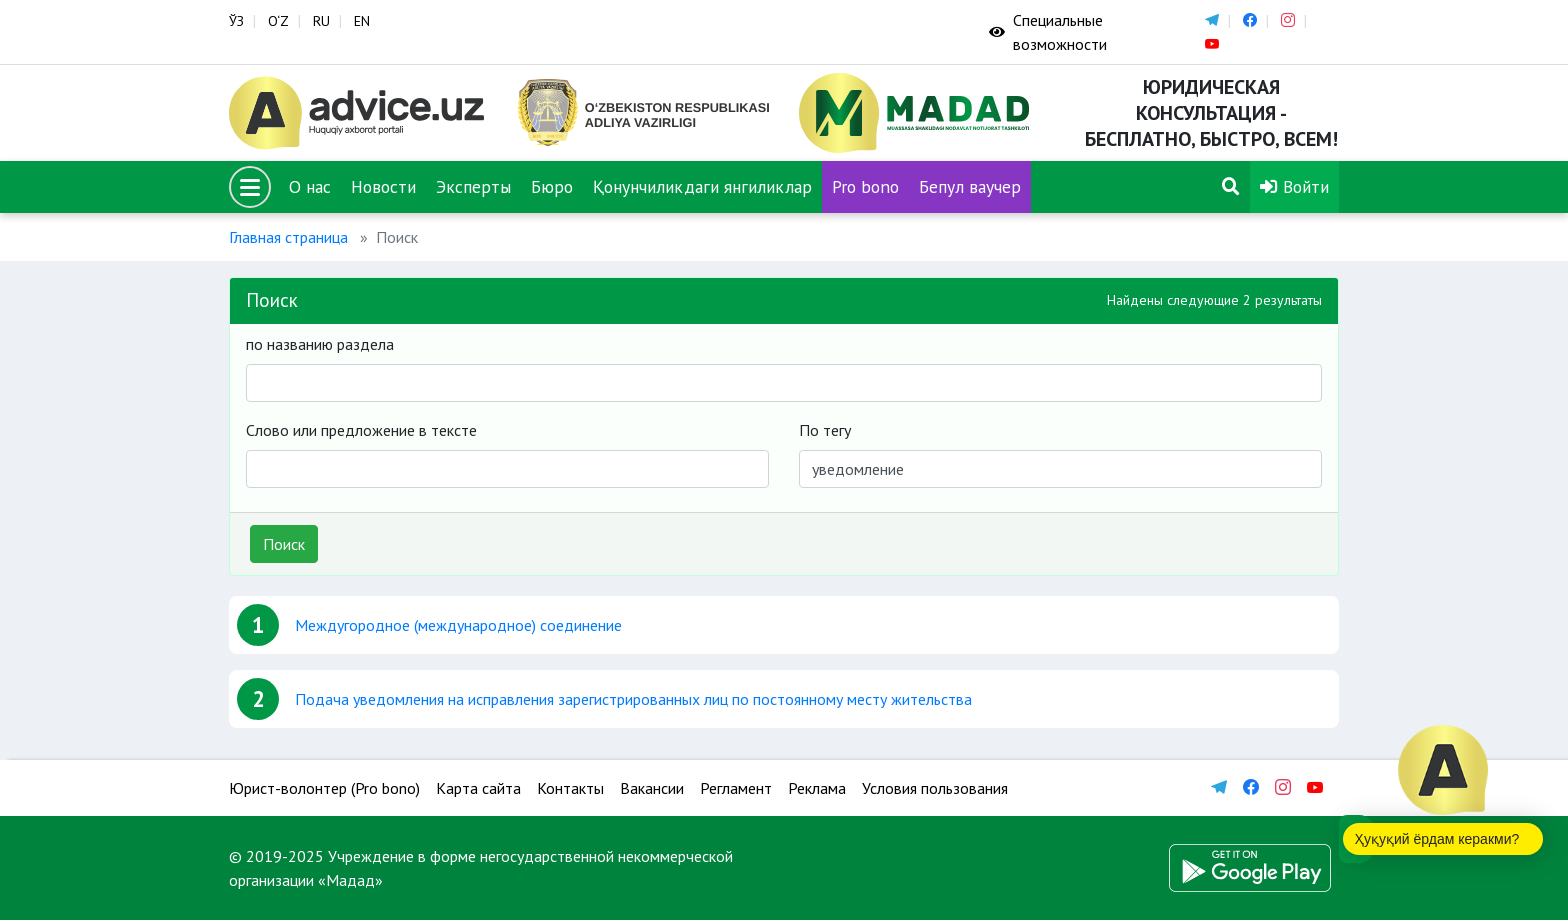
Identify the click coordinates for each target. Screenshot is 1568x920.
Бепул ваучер (970, 186)
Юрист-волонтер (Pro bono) (324, 788)
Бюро (552, 186)
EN (362, 21)
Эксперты (473, 186)
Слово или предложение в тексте (361, 430)
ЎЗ (236, 21)
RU (321, 21)
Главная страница (288, 237)
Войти (1294, 186)
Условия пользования (935, 788)
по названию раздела (320, 344)
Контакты (570, 788)
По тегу (825, 430)
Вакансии (652, 788)
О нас (310, 186)
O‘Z (278, 21)
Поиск (284, 544)
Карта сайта (478, 788)
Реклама (817, 788)
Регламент (736, 788)
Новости (383, 186)
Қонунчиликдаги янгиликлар (702, 186)
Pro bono (865, 186)
